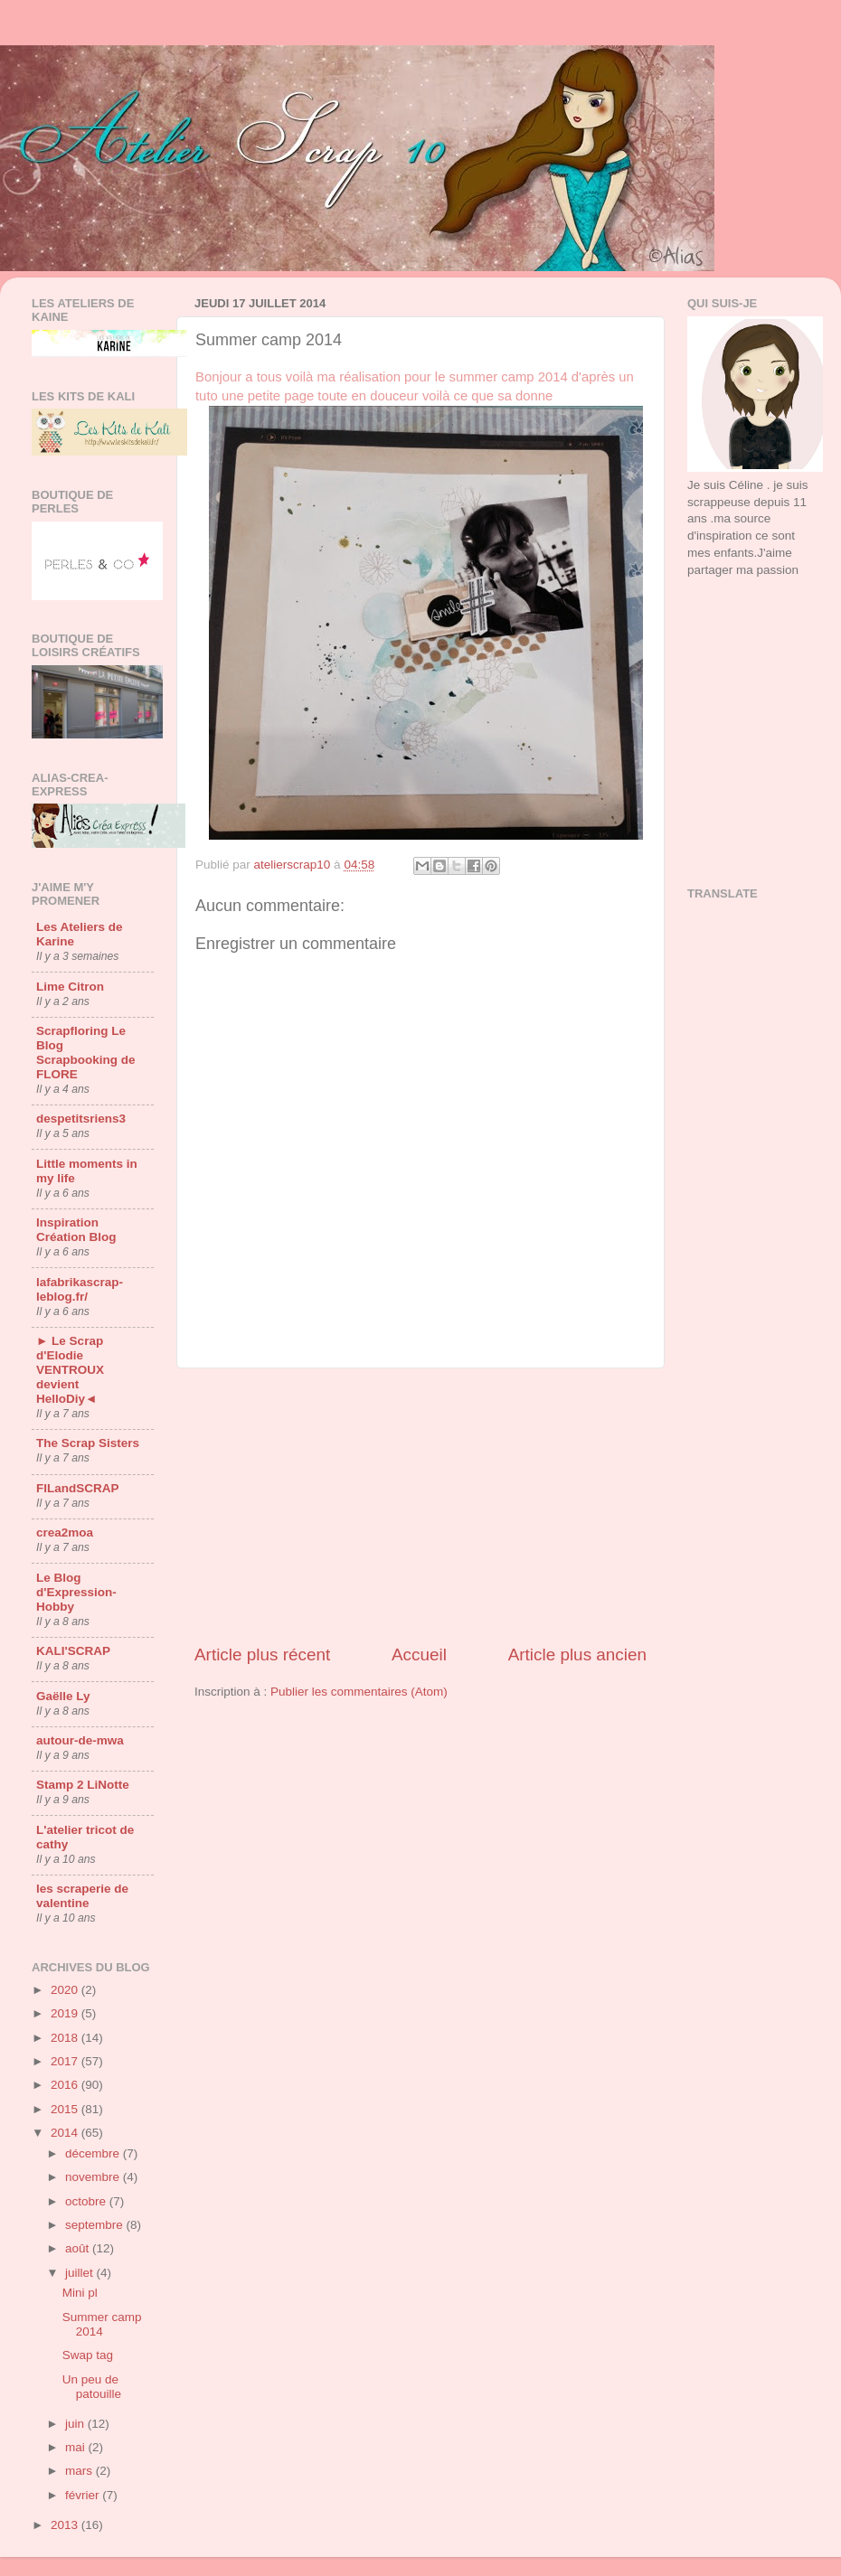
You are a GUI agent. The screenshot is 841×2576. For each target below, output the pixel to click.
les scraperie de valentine (82, 1896)
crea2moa (64, 1532)
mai (77, 2447)
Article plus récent (262, 1654)
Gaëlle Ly (63, 1696)
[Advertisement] (748, 662)
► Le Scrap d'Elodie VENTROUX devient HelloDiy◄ (70, 1370)
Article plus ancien (577, 1654)
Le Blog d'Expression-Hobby (76, 1592)
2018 (66, 2038)
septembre (96, 2225)
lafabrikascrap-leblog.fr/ (79, 1289)
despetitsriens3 (81, 1118)
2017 (66, 2061)
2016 (66, 2085)
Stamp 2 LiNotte (82, 1784)
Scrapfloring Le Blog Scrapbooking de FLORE (86, 1052)
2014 (66, 2132)
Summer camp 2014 (102, 2324)
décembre (94, 2153)
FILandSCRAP (77, 1488)
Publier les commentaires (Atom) (359, 1691)
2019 (66, 2013)
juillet (81, 2273)
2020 (66, 1990)
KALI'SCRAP (73, 1651)
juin (76, 2423)
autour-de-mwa (80, 1740)
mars (80, 2470)
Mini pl (80, 2292)
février (83, 2495)
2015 (66, 2109)
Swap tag (87, 2355)
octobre (87, 2201)
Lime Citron (70, 986)
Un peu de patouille (91, 2387)
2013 (66, 2525)
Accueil (419, 1654)
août (78, 2248)
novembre (94, 2177)
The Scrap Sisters (87, 1443)
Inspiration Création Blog (76, 1230)
